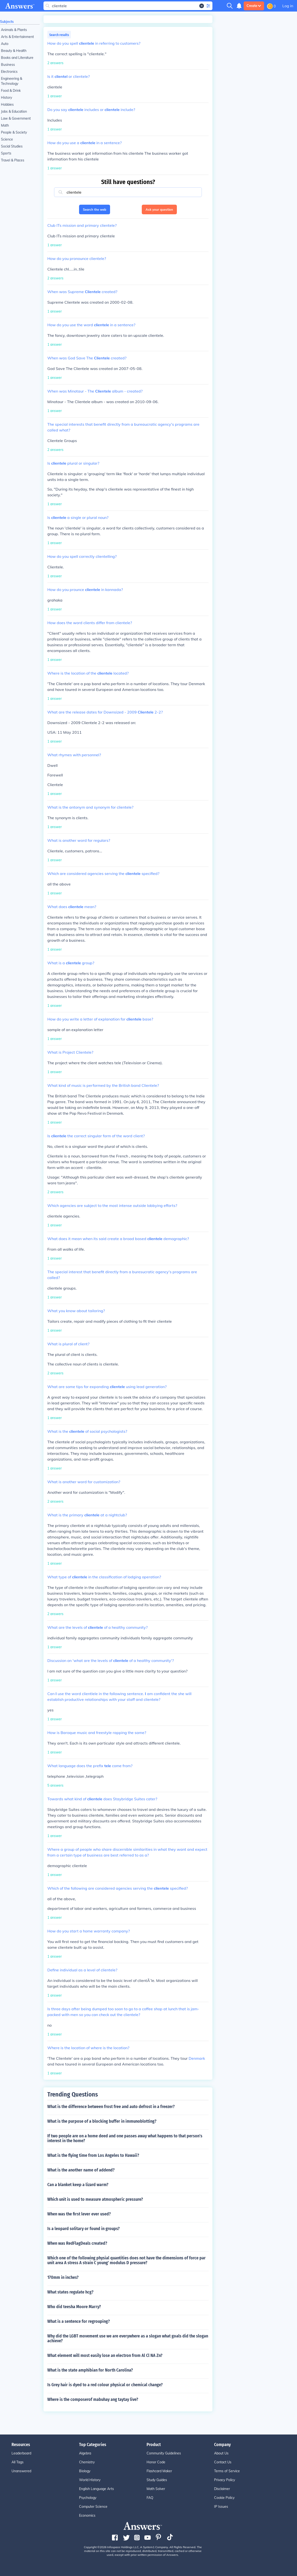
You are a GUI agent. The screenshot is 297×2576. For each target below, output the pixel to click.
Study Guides (157, 2480)
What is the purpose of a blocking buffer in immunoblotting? (101, 2121)
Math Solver (156, 2489)
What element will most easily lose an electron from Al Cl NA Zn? (104, 2355)
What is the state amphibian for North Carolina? (90, 2370)
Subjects (7, 21)
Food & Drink (11, 90)
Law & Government (16, 118)
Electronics (9, 71)
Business (8, 64)
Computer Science (93, 2506)
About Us (221, 2453)
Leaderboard (21, 2453)
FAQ (150, 2498)
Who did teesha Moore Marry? (74, 2306)
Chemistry (87, 2462)
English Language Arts (96, 2489)
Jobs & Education (14, 111)
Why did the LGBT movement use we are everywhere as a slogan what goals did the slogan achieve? (127, 2338)
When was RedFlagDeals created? (77, 2243)
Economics (87, 2515)
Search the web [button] (94, 209)
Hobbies (7, 104)
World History (89, 2480)
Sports (6, 153)
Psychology (87, 2498)
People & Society (14, 132)
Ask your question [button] (159, 209)
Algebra (85, 2453)
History (6, 97)
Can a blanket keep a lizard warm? (77, 2184)
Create (254, 6)
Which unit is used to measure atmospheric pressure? (95, 2199)
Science (7, 139)
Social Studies (12, 146)
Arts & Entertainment (17, 37)
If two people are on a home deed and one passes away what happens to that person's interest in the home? (124, 2138)
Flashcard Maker (159, 2471)
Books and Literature (17, 57)
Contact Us (222, 2462)
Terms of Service (227, 2471)
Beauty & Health (13, 51)
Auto (4, 44)
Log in (287, 5)
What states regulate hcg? (70, 2292)
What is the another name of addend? (81, 2170)
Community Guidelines (164, 2453)
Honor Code (156, 2462)
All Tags (18, 2462)
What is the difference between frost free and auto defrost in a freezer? (111, 2106)
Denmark (197, 2058)
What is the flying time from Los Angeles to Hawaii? (93, 2155)
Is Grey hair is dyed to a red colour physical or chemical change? (105, 2384)
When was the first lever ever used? (79, 2214)
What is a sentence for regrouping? (78, 2321)
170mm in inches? (63, 2277)
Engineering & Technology (11, 81)
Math (5, 125)
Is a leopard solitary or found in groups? (83, 2228)
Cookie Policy (224, 2498)
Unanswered (21, 2471)
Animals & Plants (14, 30)
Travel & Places (12, 160)
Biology (84, 2471)
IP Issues (221, 2506)
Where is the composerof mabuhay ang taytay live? (92, 2399)
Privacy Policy (224, 2480)
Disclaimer (222, 2489)
